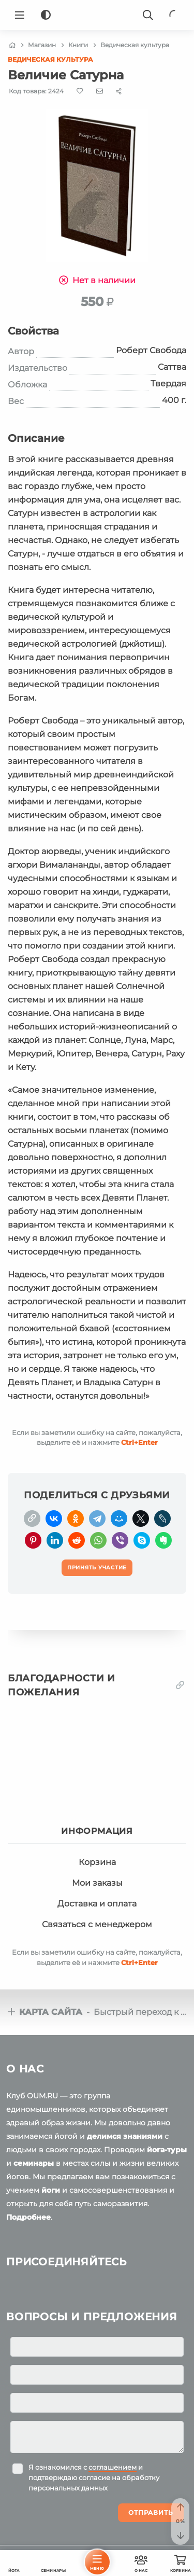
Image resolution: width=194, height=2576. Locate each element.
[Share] (119, 91)
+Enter (139, 1442)
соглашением (112, 2467)
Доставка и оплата (97, 1904)
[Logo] (97, 15)
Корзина (97, 1862)
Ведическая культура (50, 59)
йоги (50, 2190)
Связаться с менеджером (97, 1924)
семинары (33, 2163)
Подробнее (28, 2217)
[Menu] (19, 15)
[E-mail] (99, 91)
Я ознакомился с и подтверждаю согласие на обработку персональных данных (93, 2477)
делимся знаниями (124, 2136)
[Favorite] (80, 91)
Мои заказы (97, 1883)
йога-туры (167, 2149)
